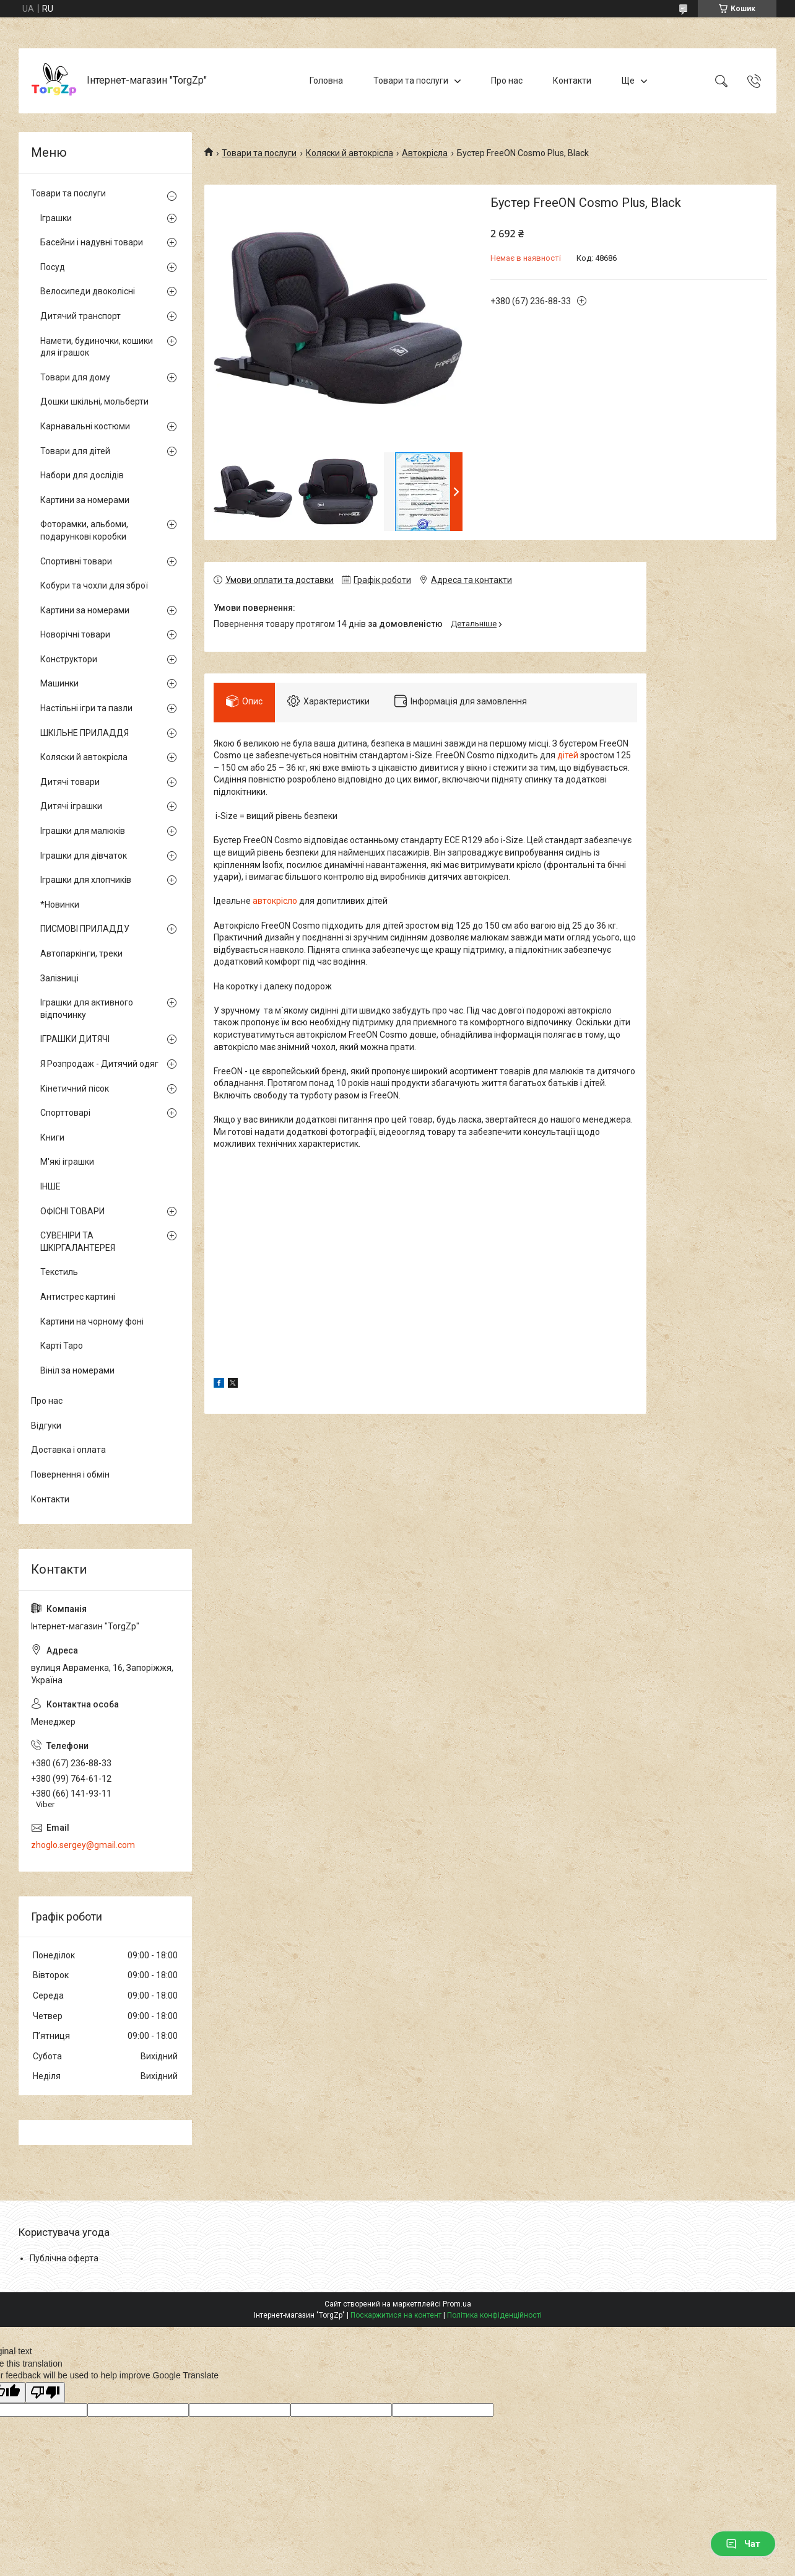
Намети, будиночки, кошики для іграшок (96, 347)
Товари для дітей (75, 451)
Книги (52, 1137)
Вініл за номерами (77, 1370)
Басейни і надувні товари (91, 242)
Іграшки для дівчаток (83, 856)
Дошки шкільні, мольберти (94, 401)
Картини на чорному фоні (92, 1321)
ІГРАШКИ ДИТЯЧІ (75, 1039)
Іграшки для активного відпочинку (86, 1008)
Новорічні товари (75, 634)
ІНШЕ (50, 1186)
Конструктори (68, 659)
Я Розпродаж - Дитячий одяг (99, 1064)
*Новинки (59, 904)
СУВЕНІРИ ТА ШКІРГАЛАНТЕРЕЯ (77, 1241)
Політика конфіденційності (494, 2315)
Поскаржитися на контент (395, 2315)
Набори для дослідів (82, 475)
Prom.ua (457, 2304)
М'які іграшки (67, 1162)
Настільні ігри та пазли (86, 708)
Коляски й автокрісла (349, 153)
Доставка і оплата (68, 1450)
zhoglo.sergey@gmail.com (83, 1845)
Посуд (52, 267)
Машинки (59, 683)
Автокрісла (425, 153)
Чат (743, 2543)
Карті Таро (61, 1346)
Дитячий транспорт (80, 316)
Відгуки (46, 1425)
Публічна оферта (64, 2258)
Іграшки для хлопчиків (85, 880)
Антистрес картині (77, 1297)
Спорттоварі (65, 1113)
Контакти (572, 80)
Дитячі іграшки (71, 806)
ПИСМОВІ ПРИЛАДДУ (84, 929)
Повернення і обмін (70, 1474)
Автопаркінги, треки (81, 953)
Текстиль (59, 1272)
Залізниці (59, 978)
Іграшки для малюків (82, 831)
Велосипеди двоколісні (87, 291)
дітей (567, 755)
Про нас (507, 80)
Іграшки (56, 218)
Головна (326, 80)
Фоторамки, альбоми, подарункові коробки (84, 530)
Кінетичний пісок (74, 1088)
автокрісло (275, 901)
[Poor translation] (45, 2393)
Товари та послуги (410, 80)
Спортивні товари (76, 561)
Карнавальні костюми (85, 426)
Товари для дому (75, 377)
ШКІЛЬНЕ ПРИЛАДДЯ (84, 733)
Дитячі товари (70, 782)
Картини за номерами (84, 500)
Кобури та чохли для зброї (94, 585)
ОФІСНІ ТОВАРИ (72, 1211)
